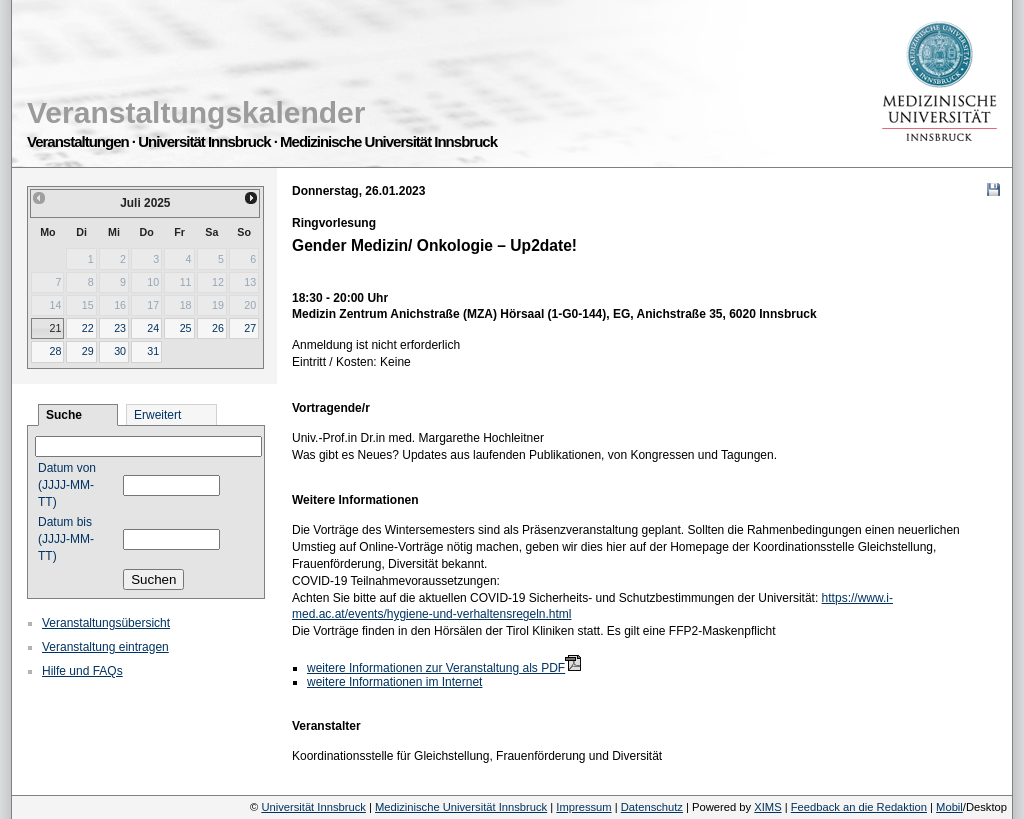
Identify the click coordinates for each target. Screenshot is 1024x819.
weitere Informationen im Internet (394, 682)
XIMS (767, 807)
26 (218, 328)
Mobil (949, 807)
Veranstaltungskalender (196, 112)
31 (153, 351)
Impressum (583, 807)
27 (250, 328)
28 (55, 351)
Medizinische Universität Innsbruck (461, 807)
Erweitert (157, 415)
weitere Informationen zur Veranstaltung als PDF (436, 668)
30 (120, 351)
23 (120, 328)
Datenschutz (652, 807)
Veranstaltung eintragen (105, 647)
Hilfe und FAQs (82, 671)
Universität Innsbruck (313, 807)
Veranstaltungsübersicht (106, 623)
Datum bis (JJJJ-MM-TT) (66, 539)
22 (88, 328)
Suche (64, 415)
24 (153, 328)
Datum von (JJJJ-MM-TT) (67, 485)
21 (55, 328)
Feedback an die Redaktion (859, 807)
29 (88, 351)
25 (186, 328)
